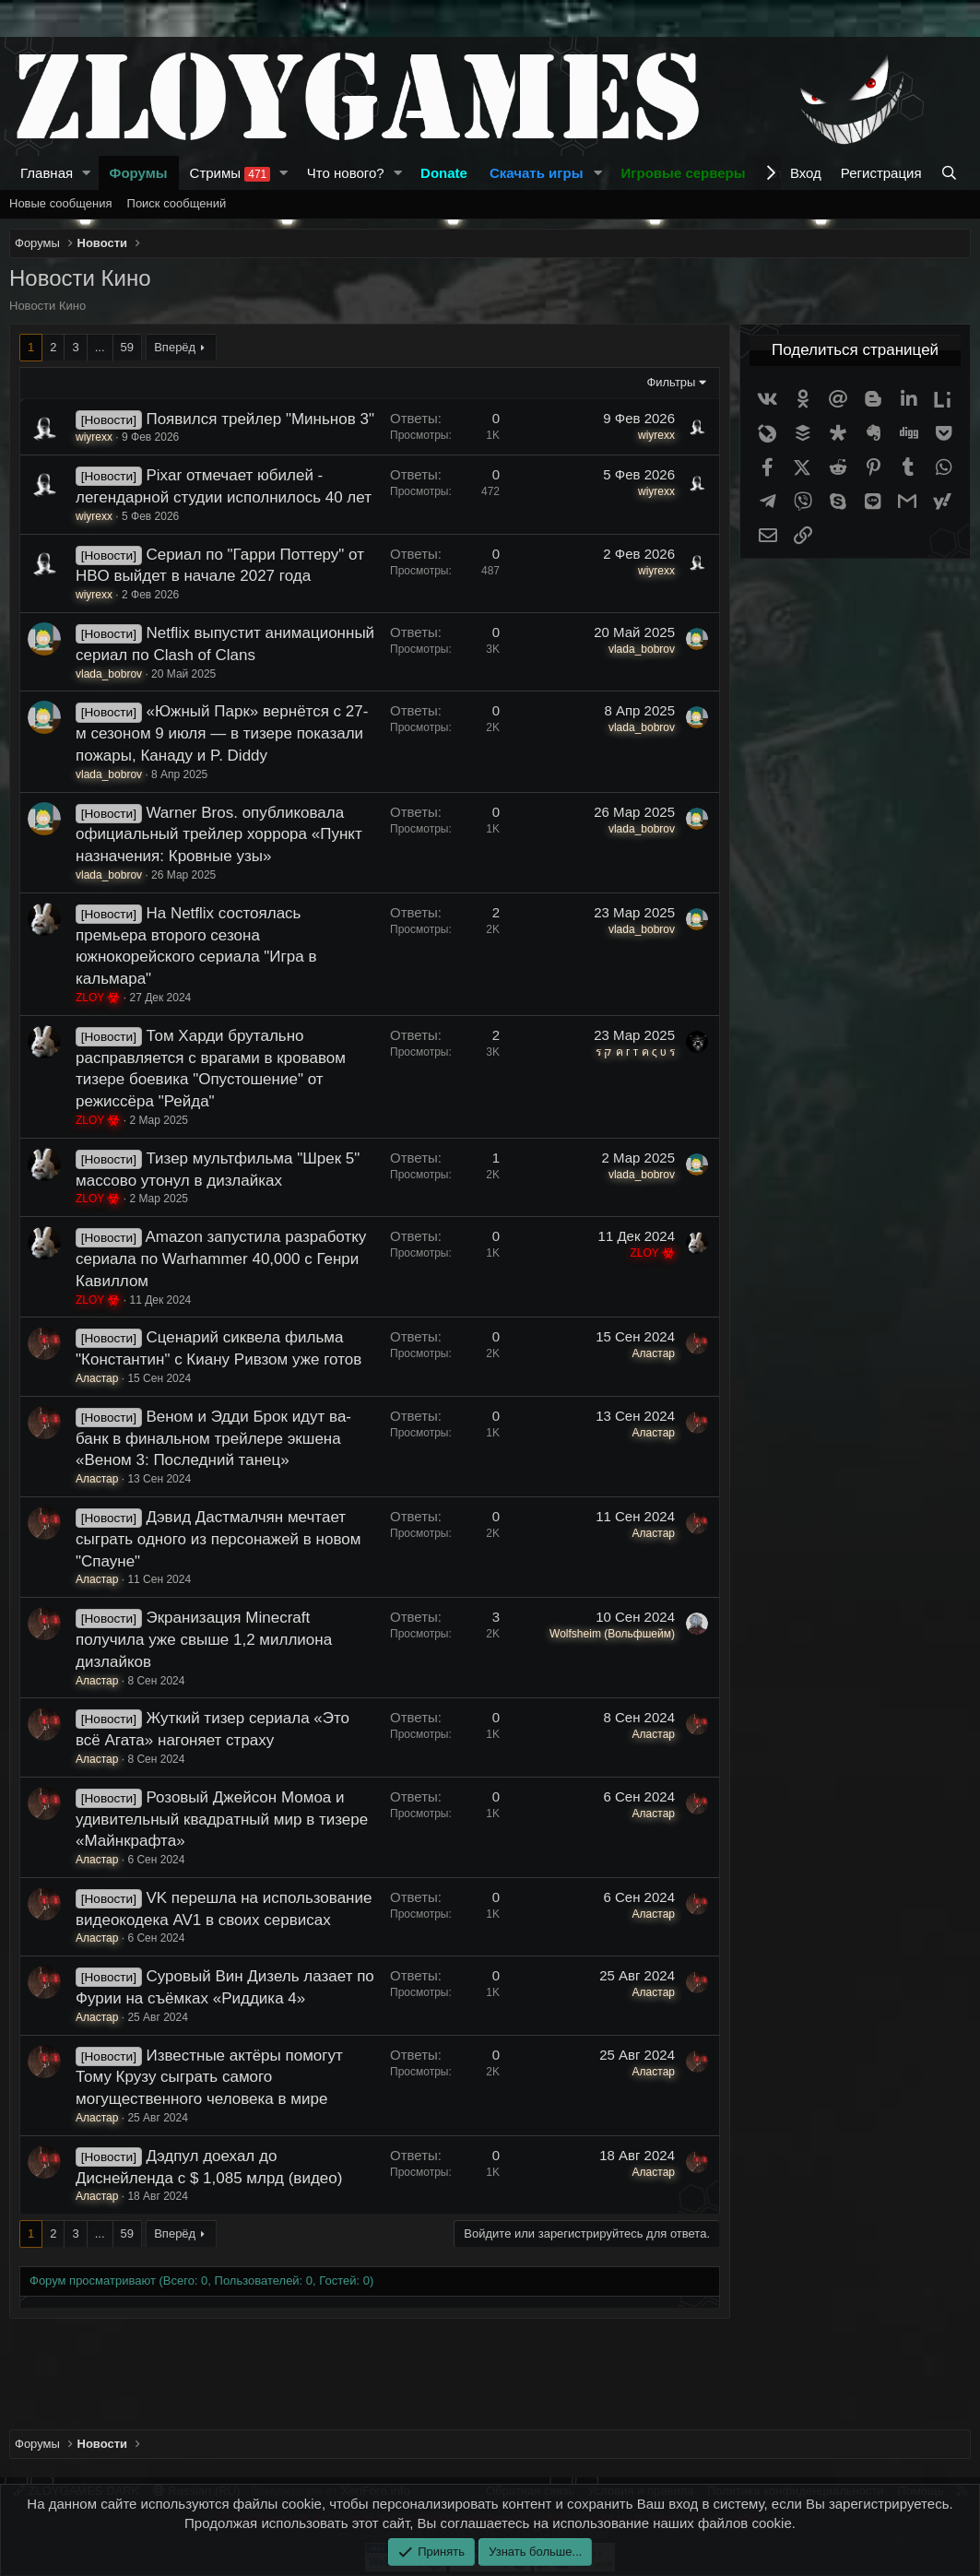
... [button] (100, 347)
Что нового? (345, 173)
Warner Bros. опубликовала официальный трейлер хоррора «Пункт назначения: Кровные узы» (219, 835)
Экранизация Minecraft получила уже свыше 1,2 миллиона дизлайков (204, 1640)
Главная (46, 173)
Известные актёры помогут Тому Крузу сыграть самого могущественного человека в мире (209, 2078)
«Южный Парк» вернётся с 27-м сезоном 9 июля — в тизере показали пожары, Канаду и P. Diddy (222, 733)
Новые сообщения (60, 203)
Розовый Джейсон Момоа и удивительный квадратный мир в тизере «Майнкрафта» (222, 1819)
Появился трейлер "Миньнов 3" (260, 419)
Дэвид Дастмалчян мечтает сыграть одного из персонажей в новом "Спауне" (218, 1539)
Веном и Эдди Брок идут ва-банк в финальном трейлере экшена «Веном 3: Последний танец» (213, 1439)
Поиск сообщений (177, 203)
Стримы (230, 173)
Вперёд (174, 347)
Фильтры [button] (670, 382)
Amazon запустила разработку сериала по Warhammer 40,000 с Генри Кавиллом (221, 1259)
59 (127, 347)
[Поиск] (951, 173)
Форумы (139, 173)
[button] (87, 173)
